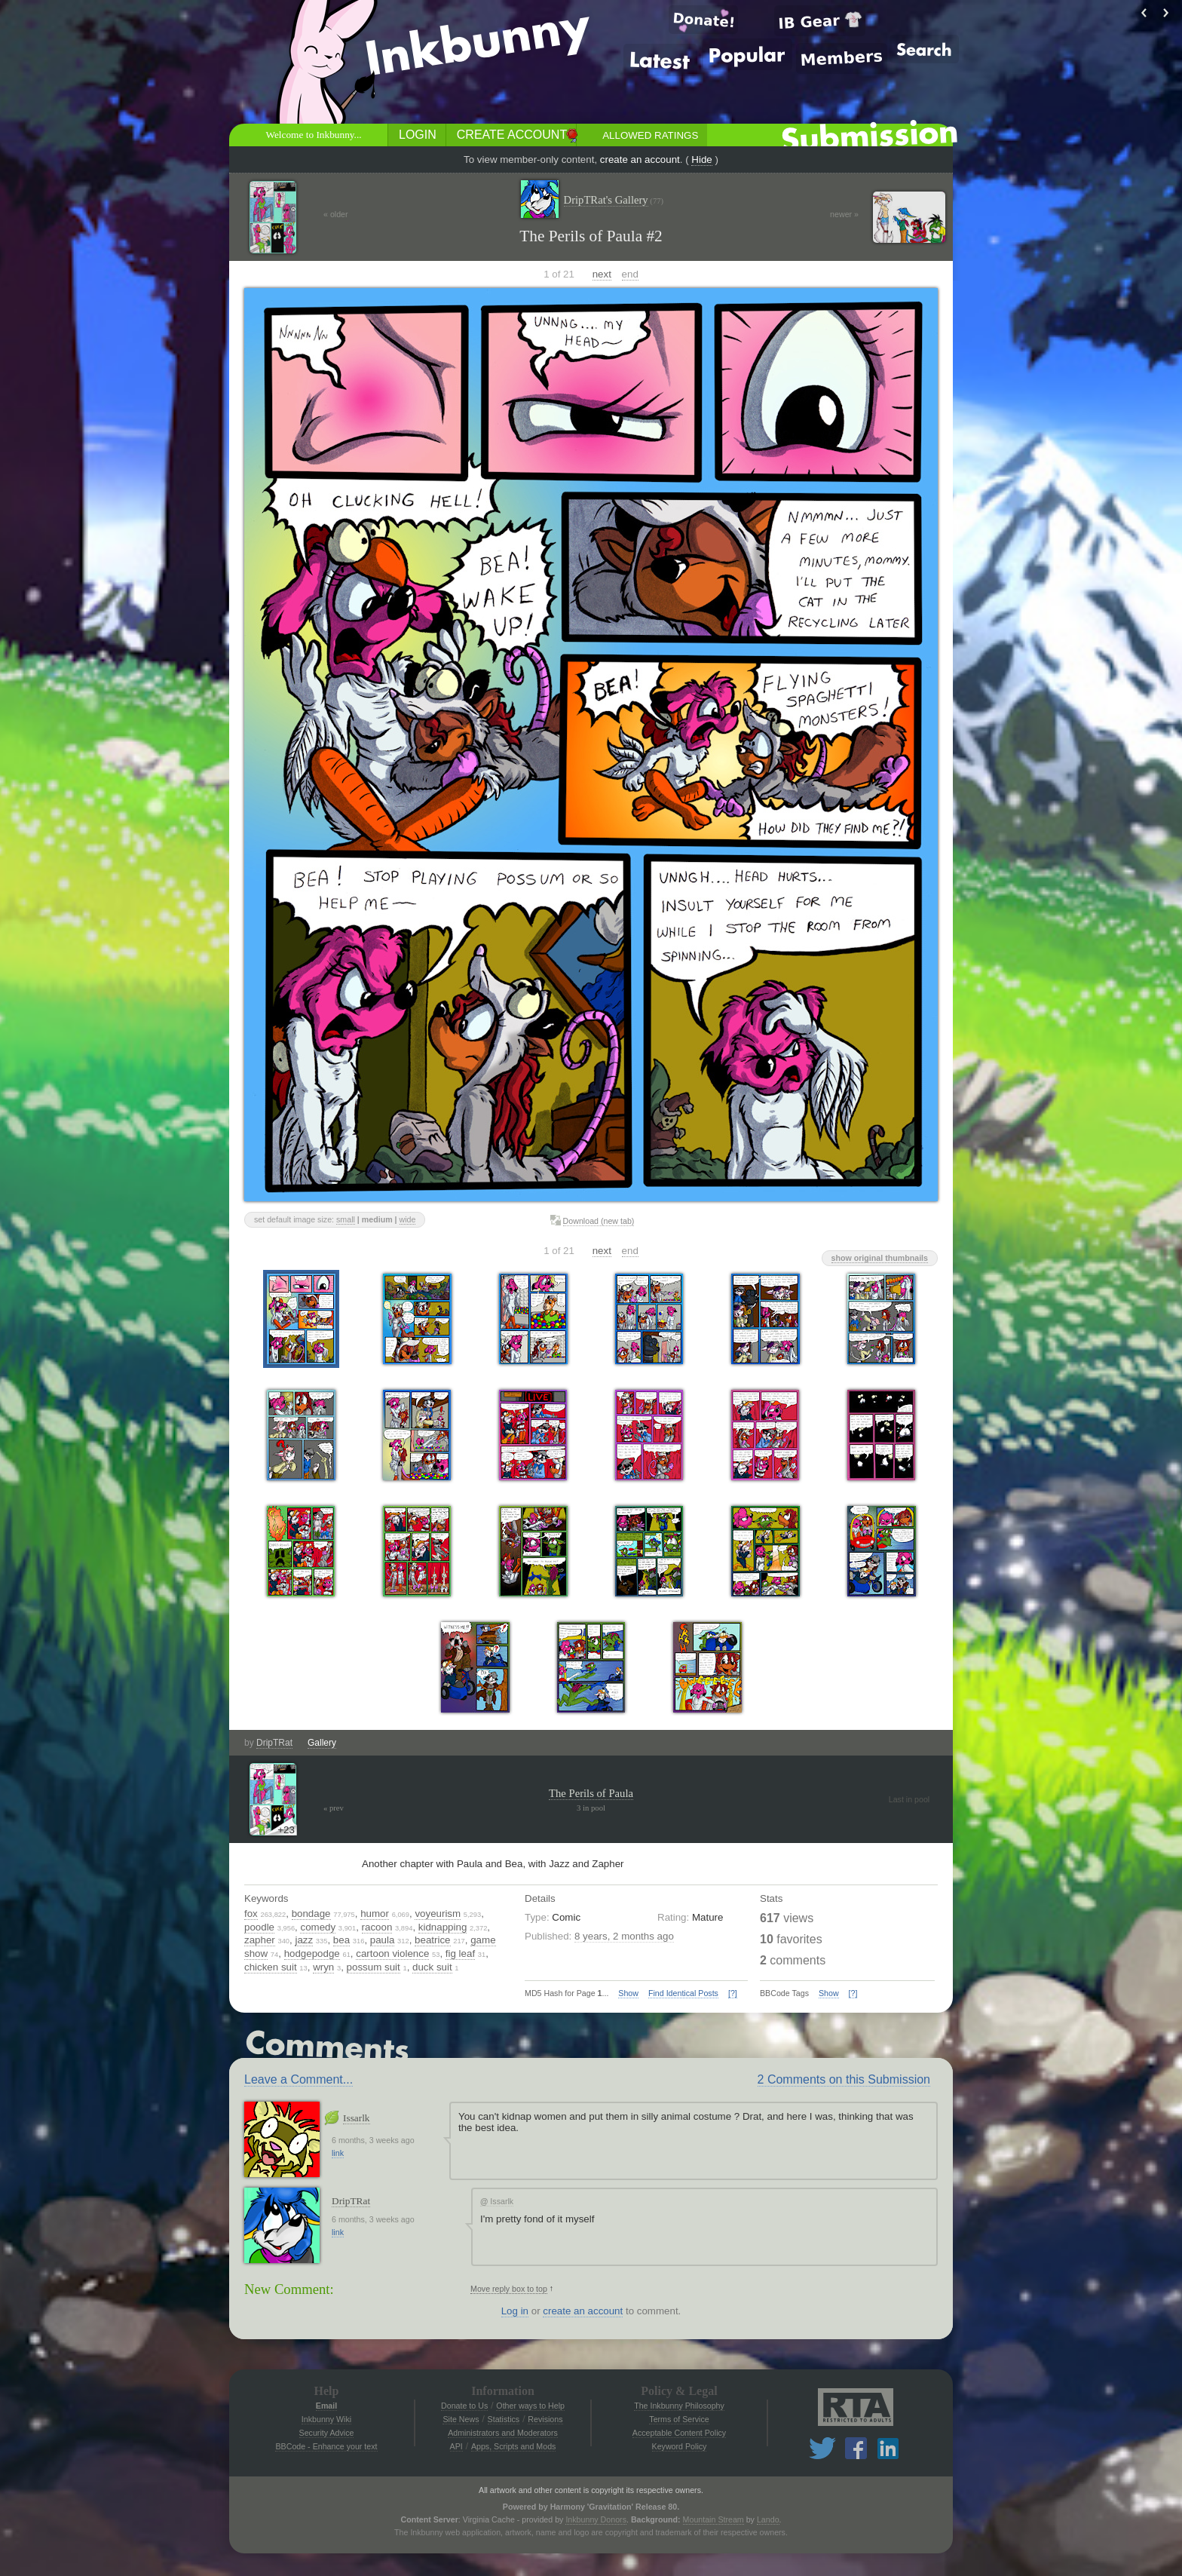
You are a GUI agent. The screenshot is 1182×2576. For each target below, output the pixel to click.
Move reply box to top (508, 2288)
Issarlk (356, 2118)
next (602, 274)
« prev (333, 1808)
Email (326, 2405)
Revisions (545, 2419)
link (338, 2152)
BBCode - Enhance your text (326, 2446)
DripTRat (274, 1742)
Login (417, 134)
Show (628, 1993)
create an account (640, 159)
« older (335, 214)
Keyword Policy (679, 2446)
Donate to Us (464, 2405)
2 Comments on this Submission (844, 2079)
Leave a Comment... (298, 2079)
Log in (514, 2311)
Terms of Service (679, 2419)
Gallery (322, 1742)
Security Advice (326, 2432)
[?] (732, 1993)
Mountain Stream (713, 2519)
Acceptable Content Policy (679, 2432)
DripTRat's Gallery (614, 200)
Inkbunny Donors (595, 2519)
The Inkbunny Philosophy (679, 2405)
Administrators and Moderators (503, 2432)
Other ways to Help (530, 2405)
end (630, 274)
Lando (768, 2519)
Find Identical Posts (683, 1993)
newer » (844, 214)
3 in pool (591, 1808)
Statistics (504, 2419)
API (456, 2446)
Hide (701, 159)
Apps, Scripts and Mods (513, 2446)
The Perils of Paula (591, 1793)
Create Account (512, 134)
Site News (460, 2419)
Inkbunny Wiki (326, 2419)
